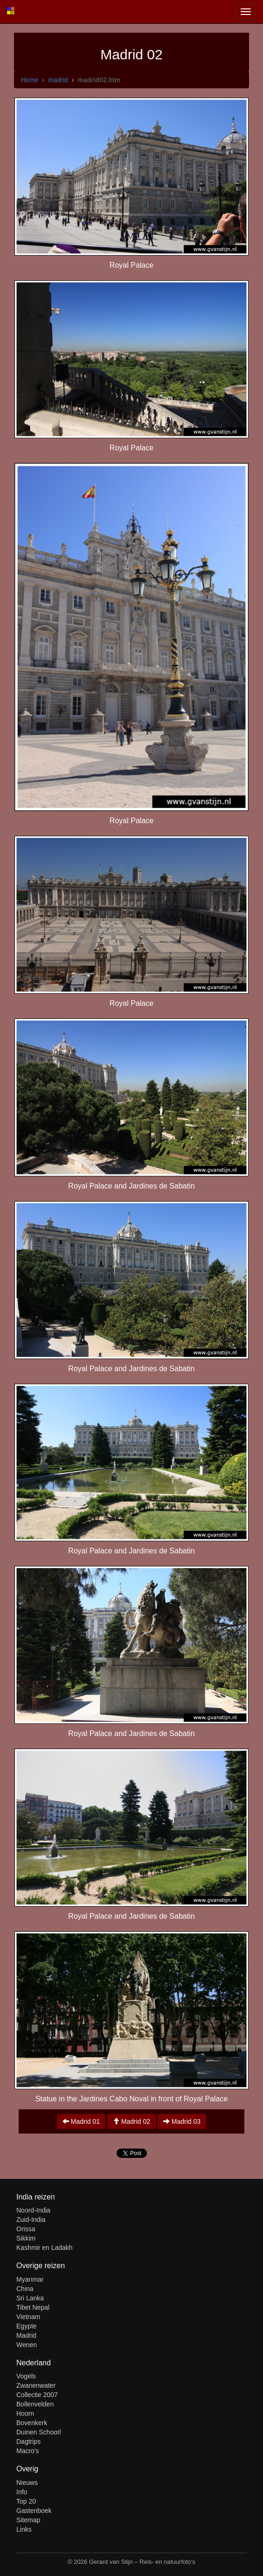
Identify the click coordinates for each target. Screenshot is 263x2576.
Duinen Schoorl (38, 2432)
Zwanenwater (35, 2385)
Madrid (26, 2335)
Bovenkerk (31, 2423)
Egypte (26, 2326)
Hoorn (25, 2413)
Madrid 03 (182, 2121)
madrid (58, 80)
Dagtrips (28, 2441)
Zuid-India (30, 2219)
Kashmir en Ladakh (44, 2247)
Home (29, 80)
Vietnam (28, 2316)
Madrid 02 (131, 2121)
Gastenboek (34, 2510)
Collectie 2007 (37, 2394)
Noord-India (33, 2210)
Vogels (26, 2376)
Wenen (26, 2344)
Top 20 (26, 2501)
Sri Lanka (30, 2298)
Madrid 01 (81, 2121)
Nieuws (27, 2482)
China (25, 2288)
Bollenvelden (35, 2404)
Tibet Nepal (32, 2307)
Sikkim (25, 2238)
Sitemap (28, 2520)
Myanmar (29, 2279)
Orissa (25, 2229)
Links (24, 2529)
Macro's (27, 2451)
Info (21, 2492)
